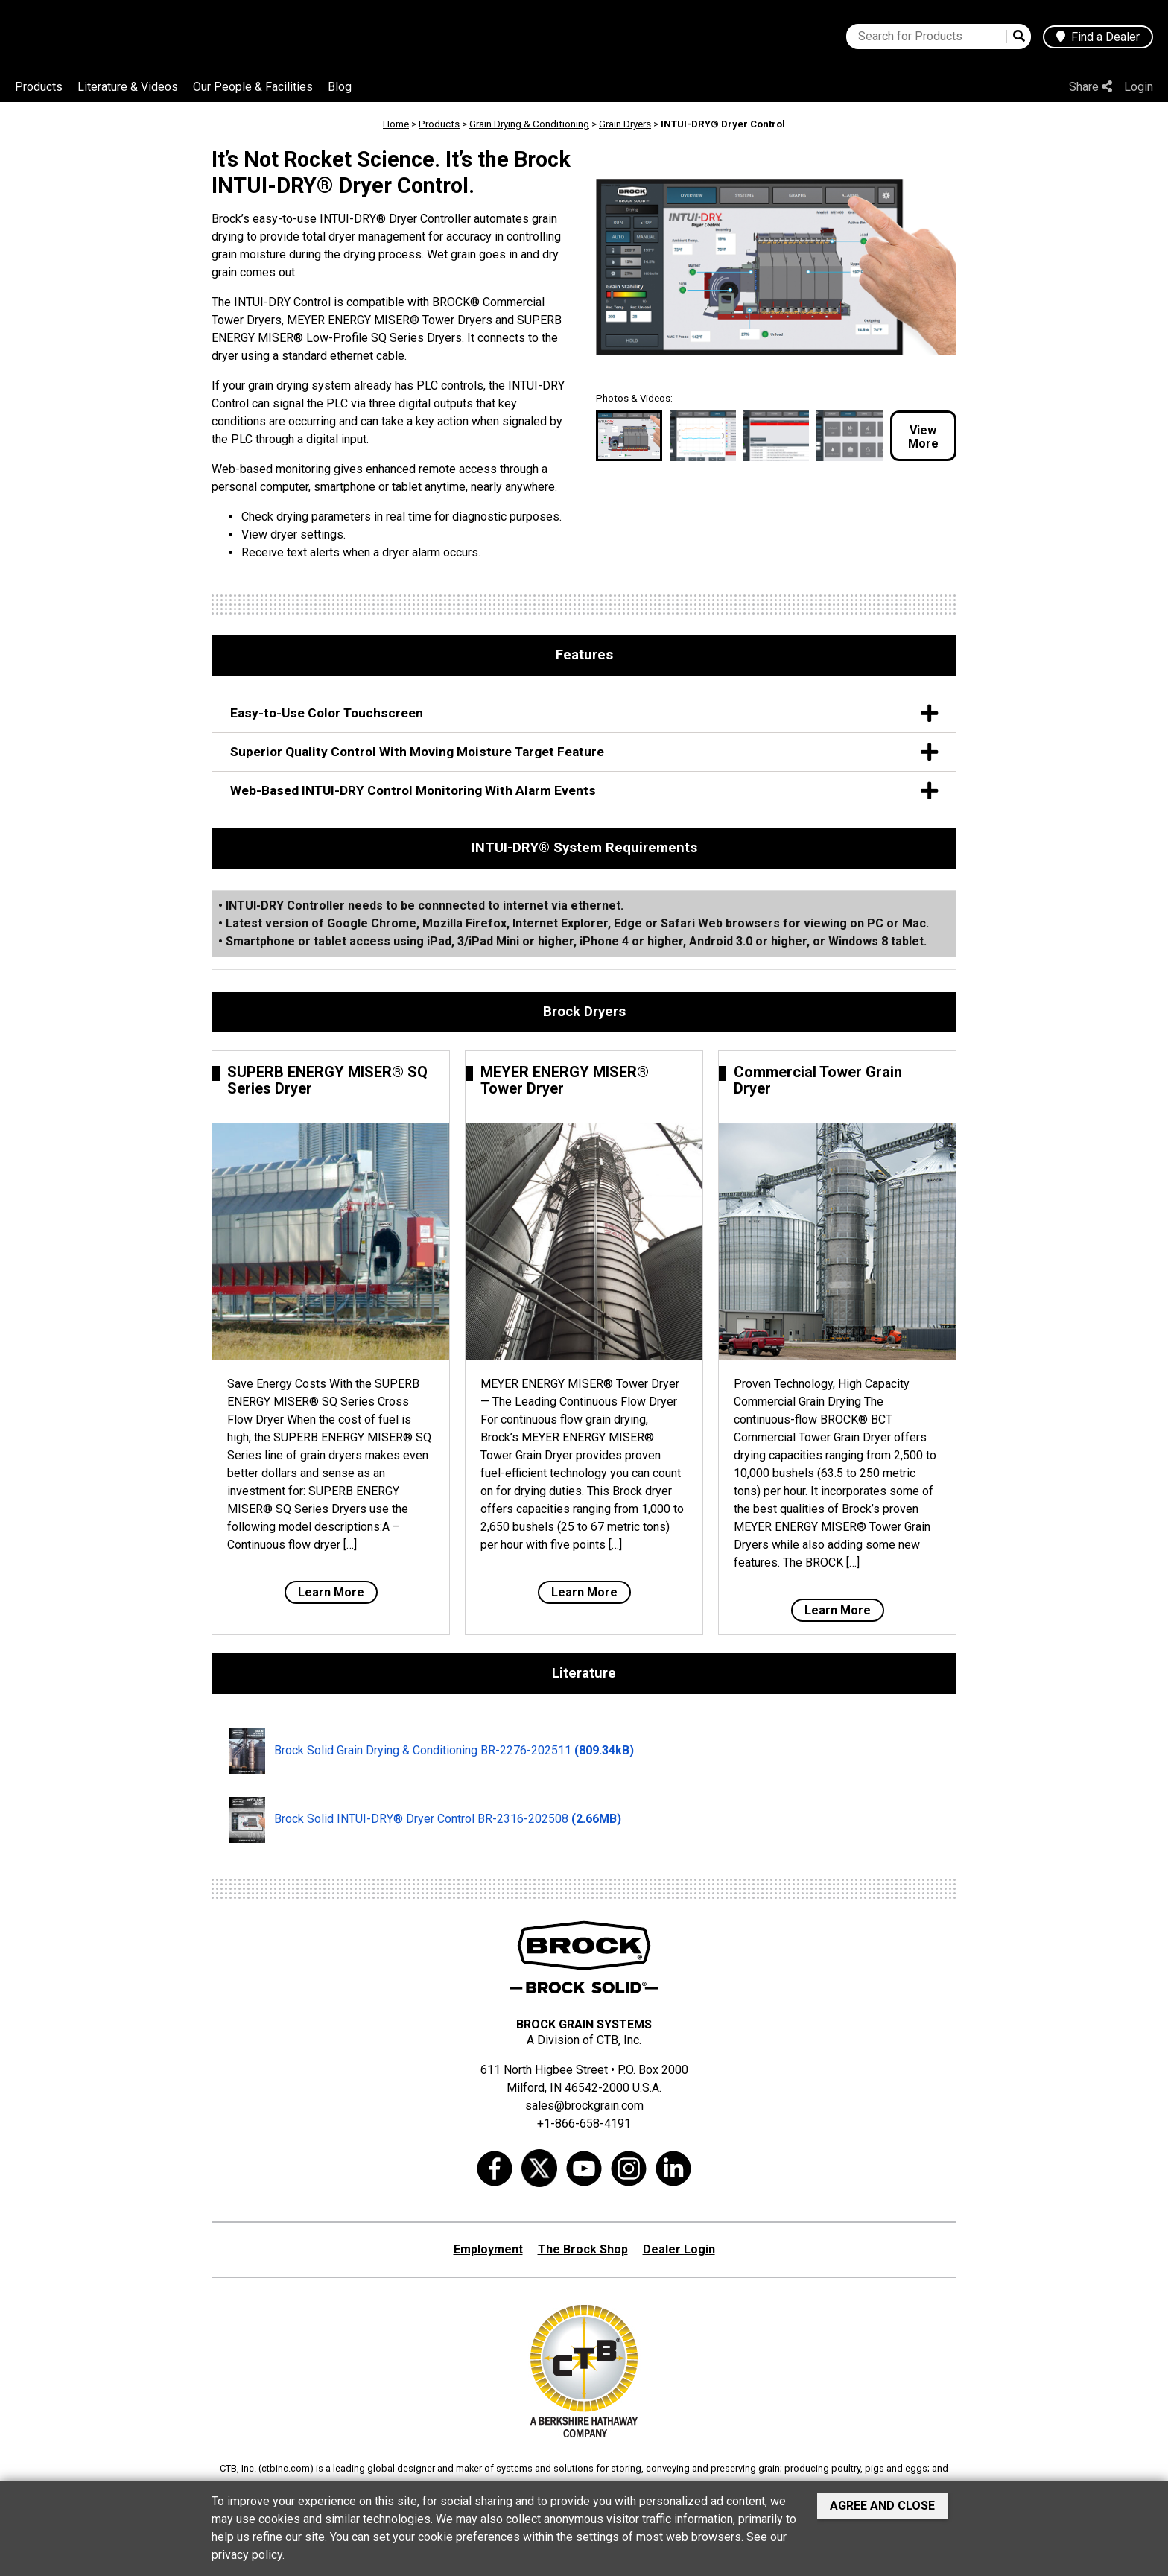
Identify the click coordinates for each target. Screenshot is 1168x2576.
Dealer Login (679, 2249)
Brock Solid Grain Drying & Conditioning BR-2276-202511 (431, 1751)
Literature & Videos (127, 87)
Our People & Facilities (253, 87)
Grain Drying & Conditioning (529, 124)
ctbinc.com (285, 2468)
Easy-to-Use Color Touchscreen (584, 713)
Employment (488, 2249)
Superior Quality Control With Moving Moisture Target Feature (584, 752)
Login (1138, 87)
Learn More (331, 1592)
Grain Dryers (625, 124)
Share (1090, 87)
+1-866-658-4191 (584, 2123)
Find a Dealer (1098, 37)
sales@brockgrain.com (584, 2105)
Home (396, 124)
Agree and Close (882, 2506)
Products (39, 87)
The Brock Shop (583, 2249)
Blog (340, 87)
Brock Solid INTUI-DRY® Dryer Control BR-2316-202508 (425, 1820)
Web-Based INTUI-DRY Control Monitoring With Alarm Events (584, 791)
